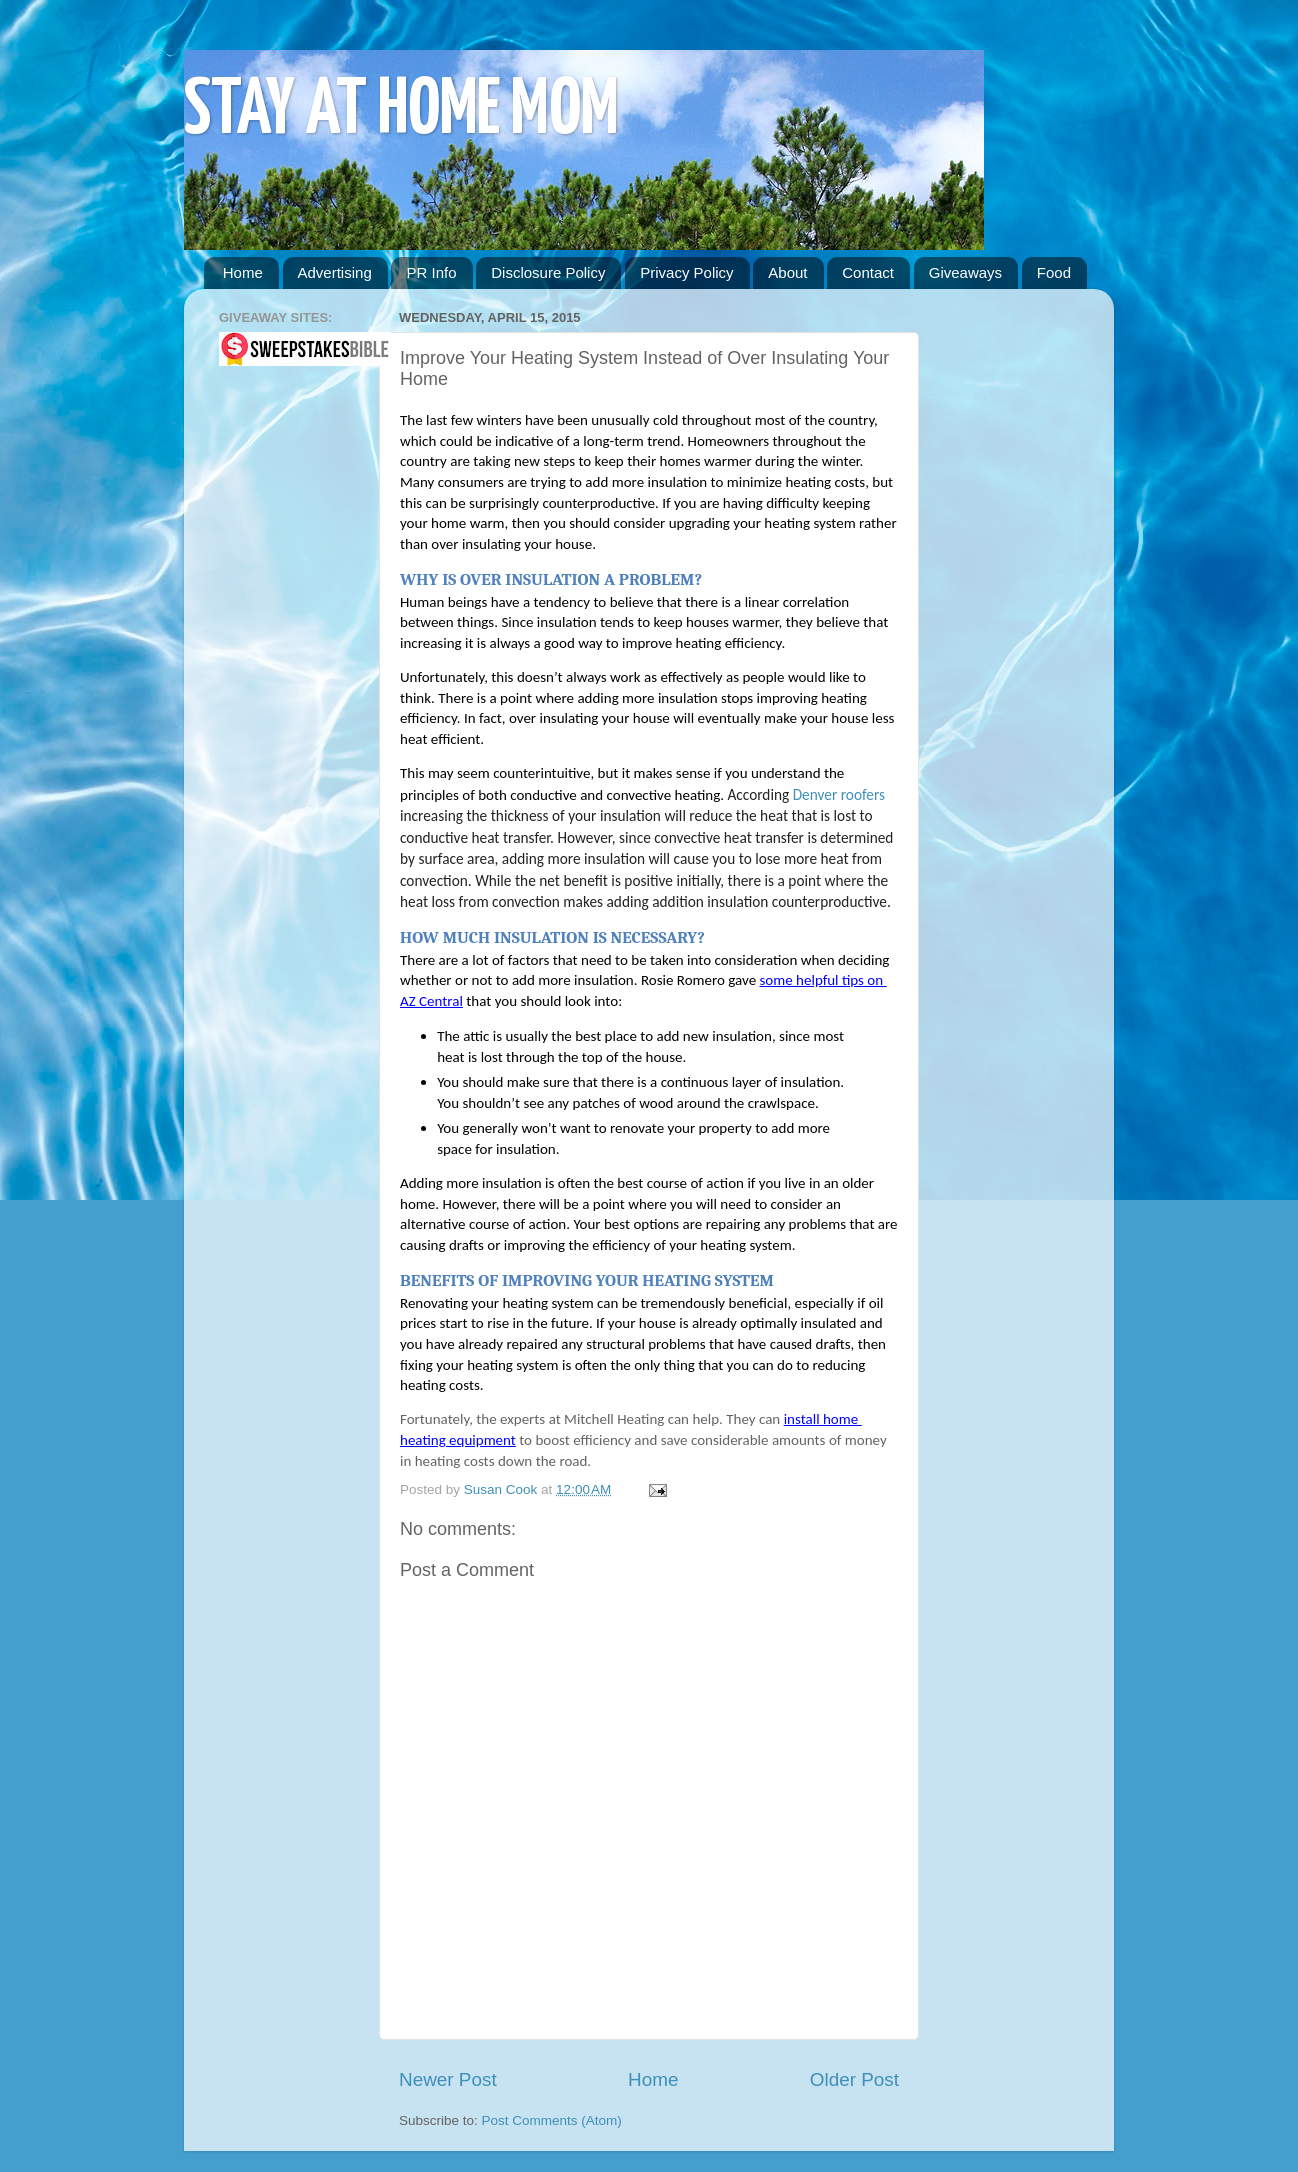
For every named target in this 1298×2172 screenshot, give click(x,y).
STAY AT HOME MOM (401, 111)
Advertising (335, 272)
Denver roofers (839, 794)
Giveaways (965, 272)
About (787, 272)
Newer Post (448, 2079)
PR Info (431, 272)
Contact (868, 272)
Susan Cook (502, 1489)
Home (243, 272)
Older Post (854, 2079)
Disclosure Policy (548, 272)
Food (1054, 272)
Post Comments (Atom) (552, 2120)
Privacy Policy (686, 272)
